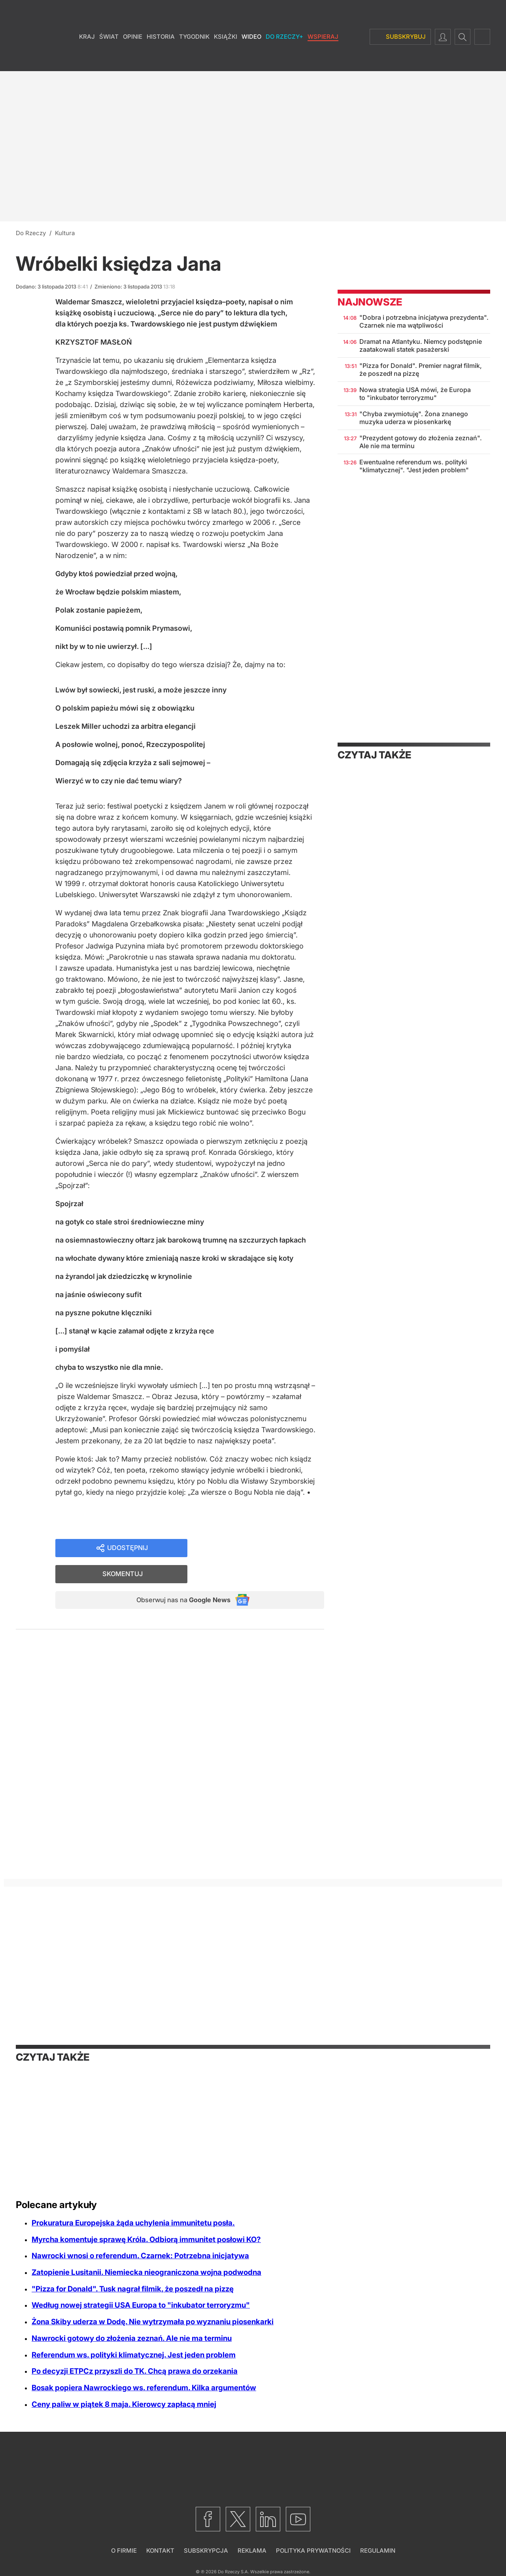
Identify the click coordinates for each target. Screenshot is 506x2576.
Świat (109, 59)
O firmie (124, 2550)
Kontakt (160, 2550)
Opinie (132, 59)
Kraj (87, 59)
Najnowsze (370, 302)
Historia (161, 59)
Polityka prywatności (313, 2550)
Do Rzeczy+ (284, 59)
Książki (225, 59)
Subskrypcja (206, 2550)
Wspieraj (323, 59)
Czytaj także (374, 755)
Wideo (251, 59)
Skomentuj (266, 1548)
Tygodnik (194, 59)
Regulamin (377, 2550)
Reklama (252, 2550)
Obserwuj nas (177, 1576)
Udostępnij (127, 1548)
